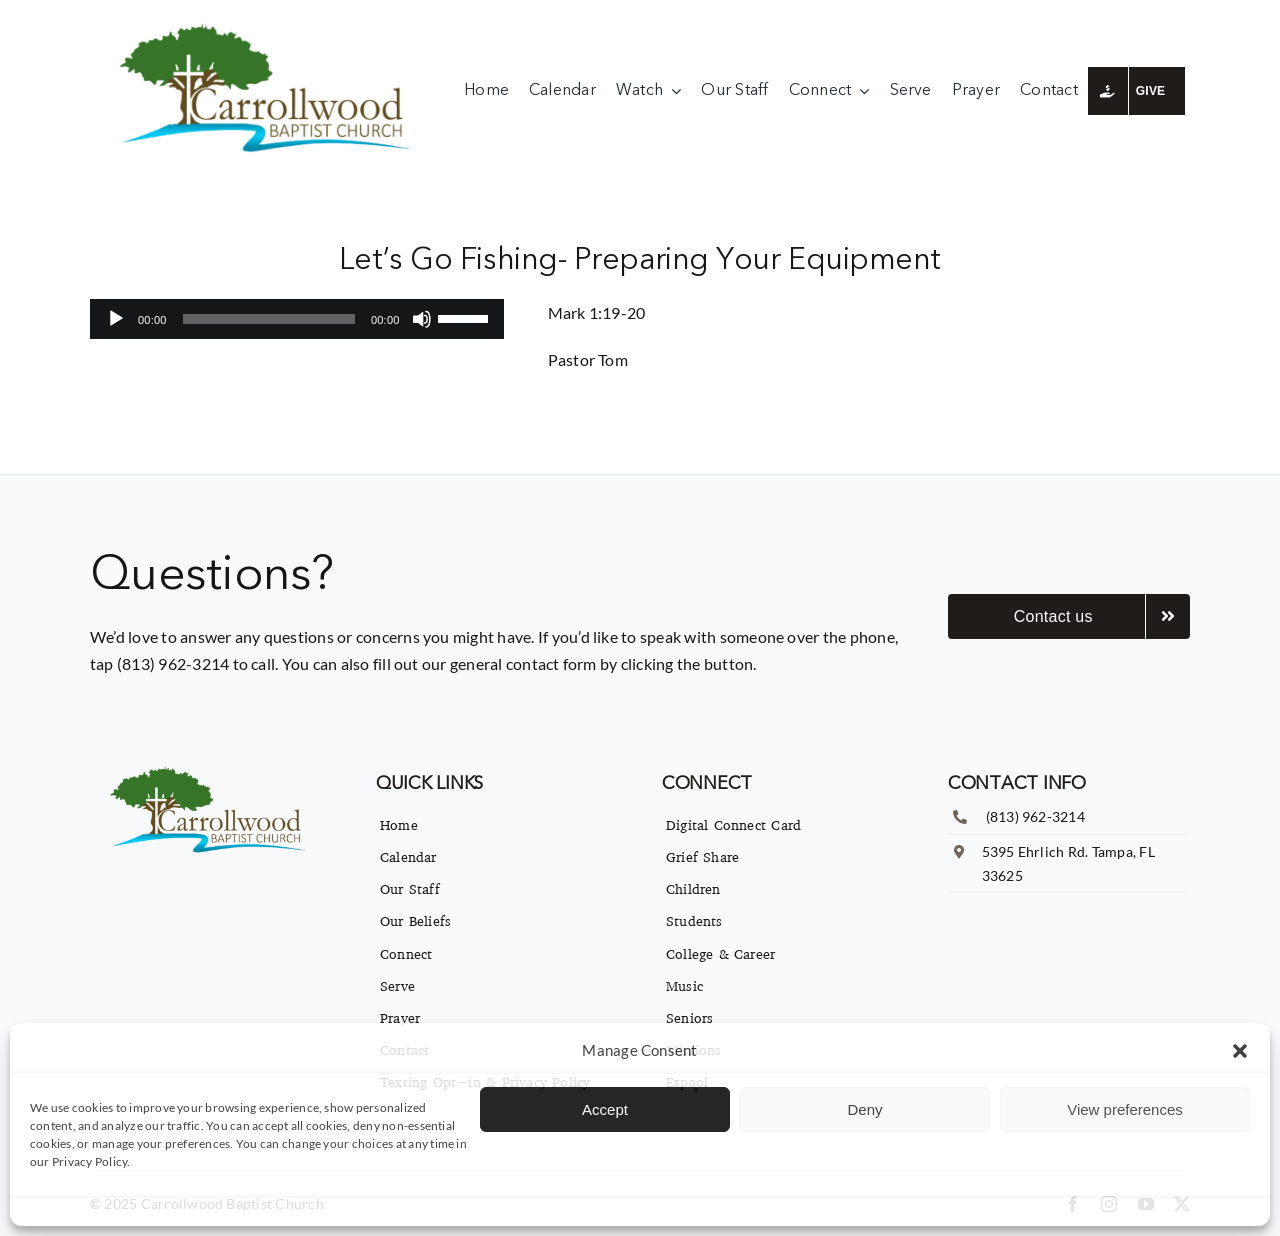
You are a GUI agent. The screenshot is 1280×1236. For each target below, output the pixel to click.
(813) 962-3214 (1035, 816)
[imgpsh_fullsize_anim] (269, 27)
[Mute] (422, 319)
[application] (297, 319)
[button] (1240, 1051)
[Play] (116, 319)
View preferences (1125, 1109)
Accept (605, 1109)
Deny (864, 1109)
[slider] (269, 319)
